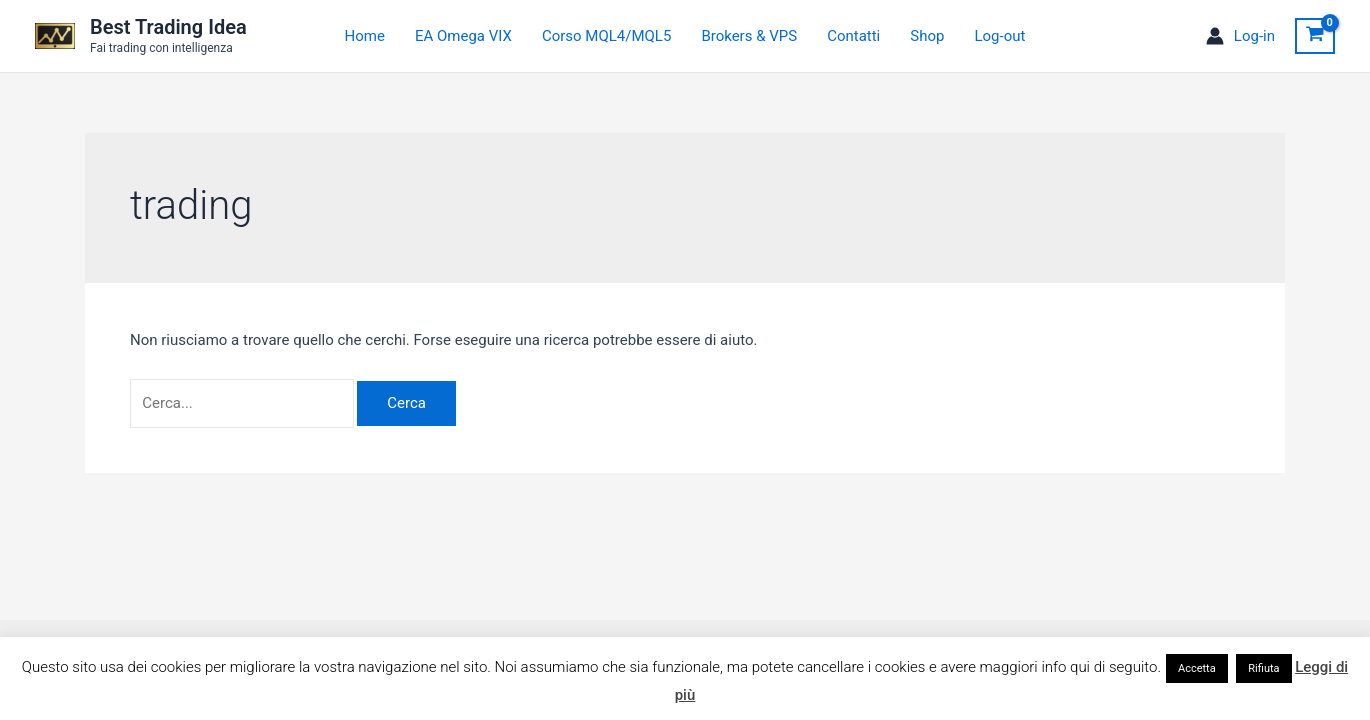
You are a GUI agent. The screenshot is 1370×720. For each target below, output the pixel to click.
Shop (927, 36)
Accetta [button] (1197, 668)
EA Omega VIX (463, 36)
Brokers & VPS (749, 36)
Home (365, 36)
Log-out (999, 36)
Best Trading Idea (168, 27)
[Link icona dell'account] (1240, 36)
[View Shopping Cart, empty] (1315, 36)
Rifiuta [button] (1263, 668)
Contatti (853, 36)
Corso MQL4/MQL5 (606, 36)
